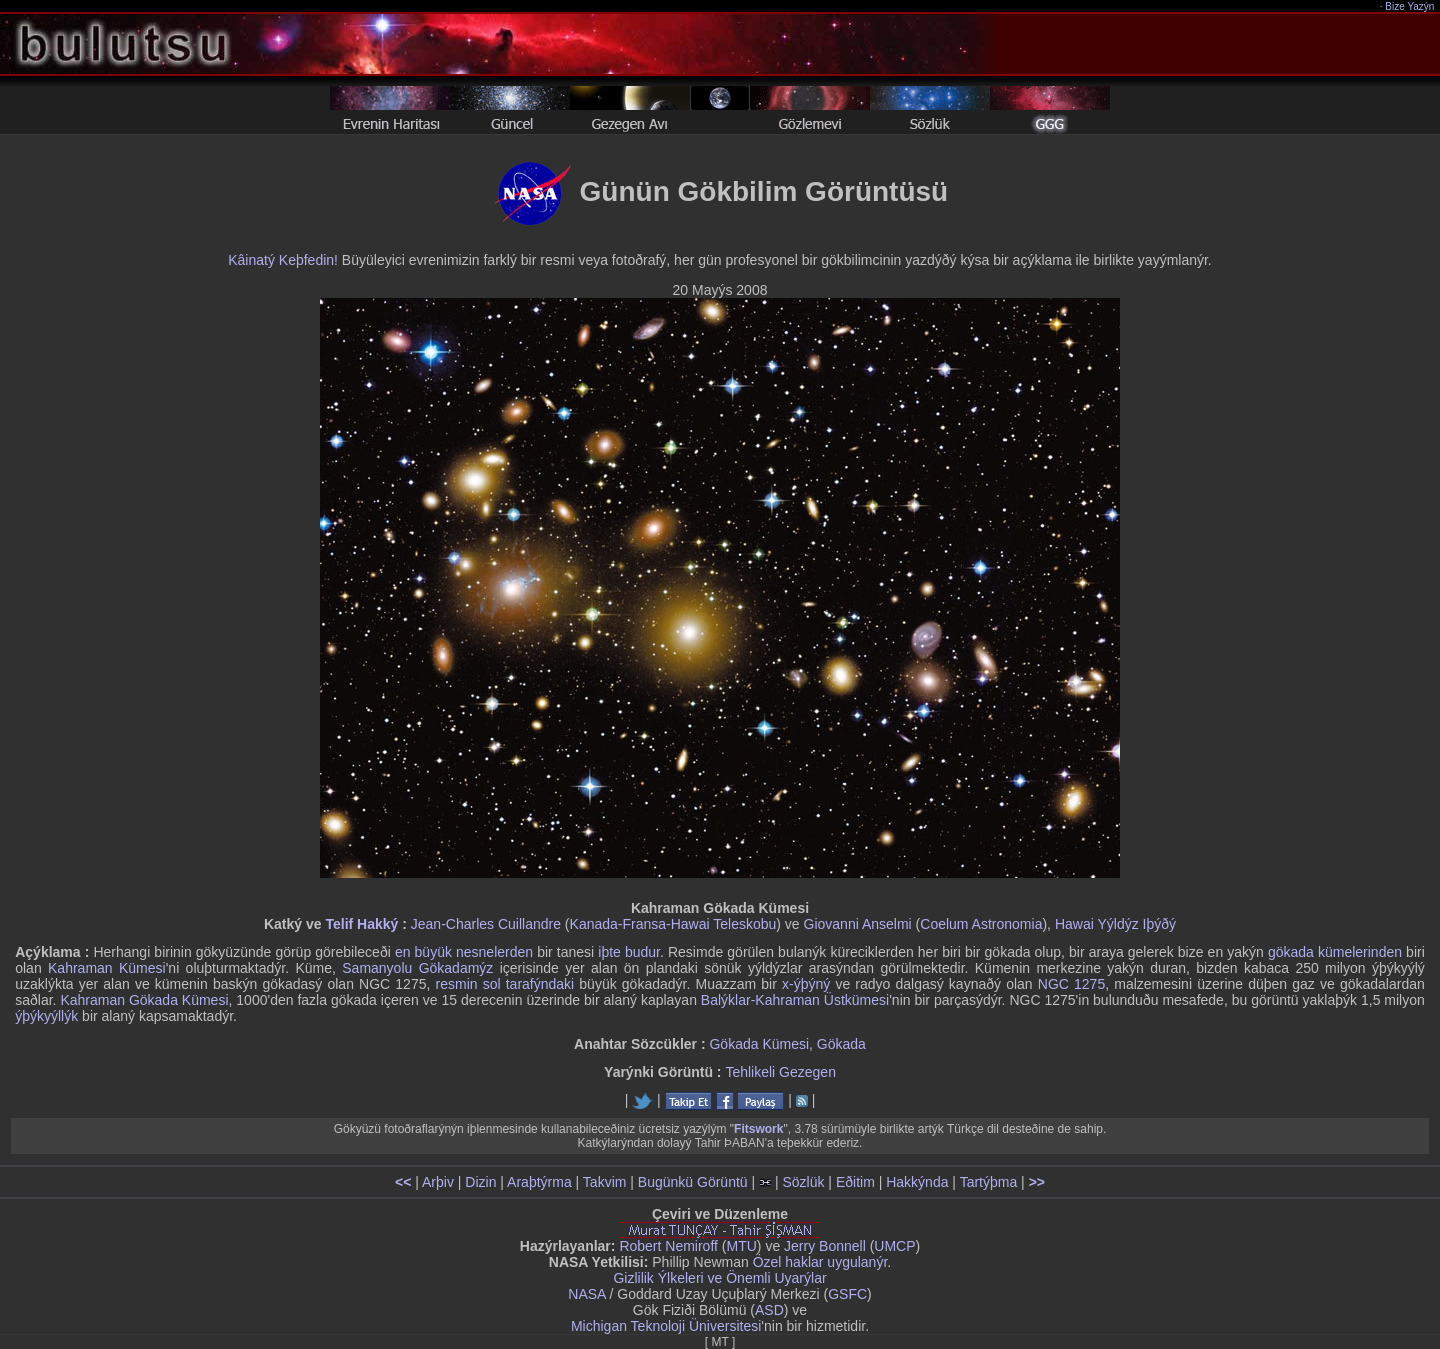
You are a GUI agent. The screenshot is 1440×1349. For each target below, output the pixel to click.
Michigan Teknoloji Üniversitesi (666, 1326)
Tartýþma (989, 1182)
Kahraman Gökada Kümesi (144, 1000)
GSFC (847, 1294)
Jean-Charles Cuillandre (486, 924)
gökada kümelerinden (1335, 952)
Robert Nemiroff (668, 1246)
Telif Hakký (361, 924)
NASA (586, 1294)
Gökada (841, 1044)
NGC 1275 (1071, 984)
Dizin (480, 1182)
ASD (769, 1310)
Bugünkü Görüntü (693, 1182)
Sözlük (803, 1182)
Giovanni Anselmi (858, 924)
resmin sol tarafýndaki (505, 984)
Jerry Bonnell (825, 1246)
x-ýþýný (806, 984)
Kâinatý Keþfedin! (283, 260)
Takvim (605, 1182)
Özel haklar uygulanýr (820, 1262)
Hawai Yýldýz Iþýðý (1115, 924)
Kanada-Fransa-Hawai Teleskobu (673, 924)
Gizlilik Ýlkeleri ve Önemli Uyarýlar (719, 1278)
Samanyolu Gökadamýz (417, 968)
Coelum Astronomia (981, 924)
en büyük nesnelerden (464, 952)
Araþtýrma (539, 1182)
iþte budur (629, 952)
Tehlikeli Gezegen (780, 1072)
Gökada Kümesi (759, 1044)
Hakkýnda (917, 1182)
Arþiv (438, 1182)
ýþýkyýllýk (46, 1016)
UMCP (894, 1246)
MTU (742, 1246)
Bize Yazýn (1410, 6)
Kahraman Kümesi (107, 968)
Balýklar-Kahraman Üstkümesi (795, 1000)
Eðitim (855, 1182)
